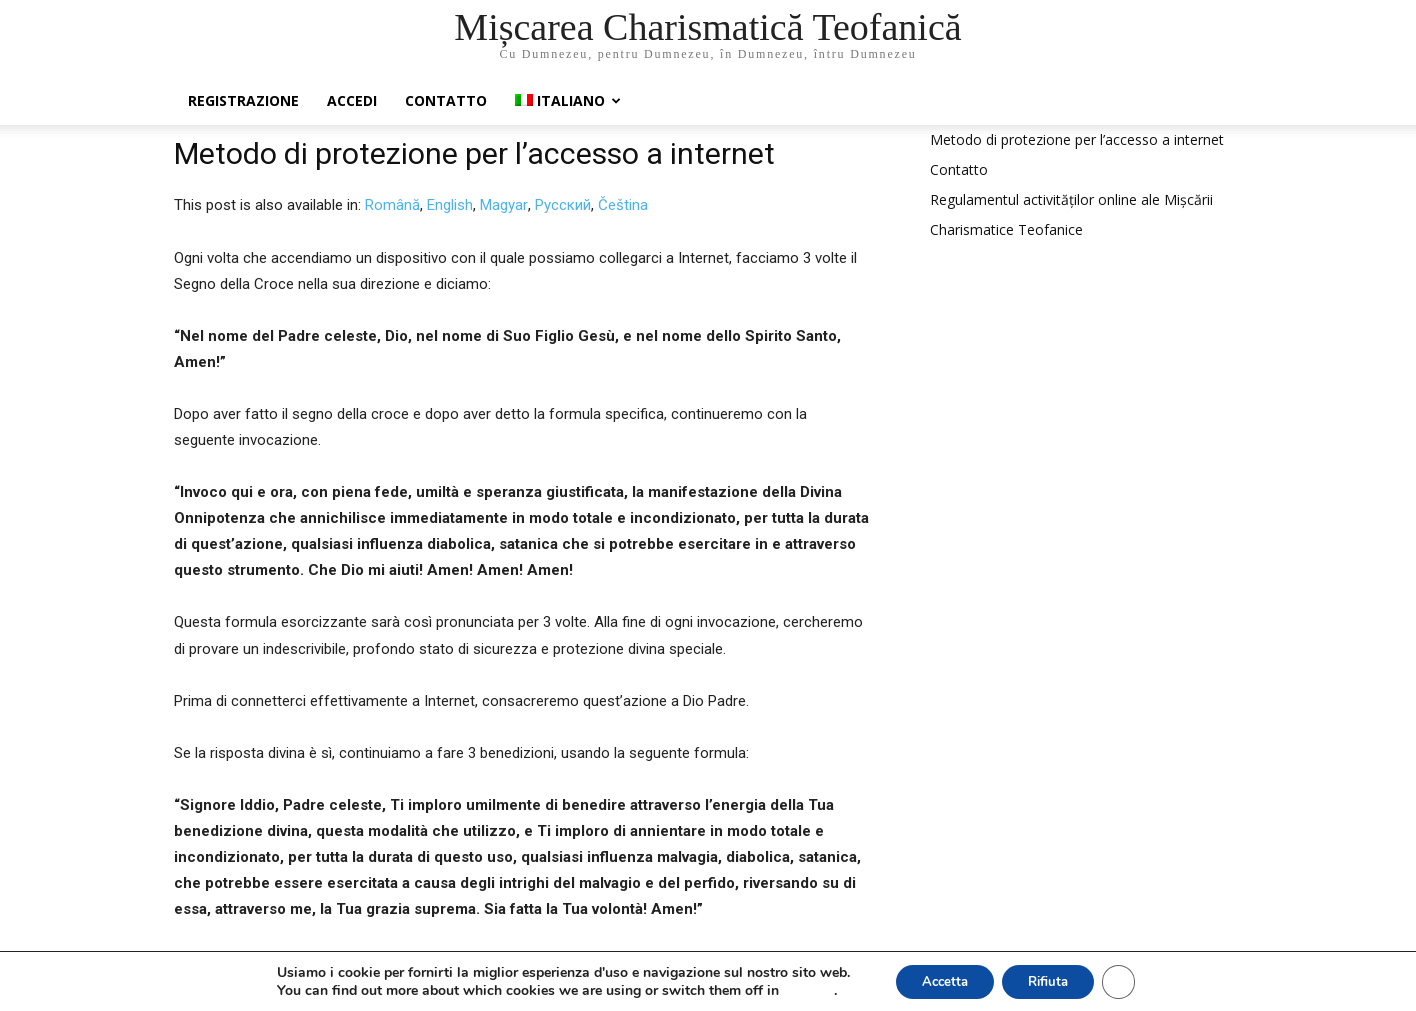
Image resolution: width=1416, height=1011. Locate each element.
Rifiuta (1052, 979)
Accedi (352, 100)
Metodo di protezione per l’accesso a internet (1077, 139)
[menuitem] (568, 101)
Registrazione (243, 100)
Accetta (937, 979)
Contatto (446, 100)
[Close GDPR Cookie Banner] (1130, 980)
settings (795, 989)
